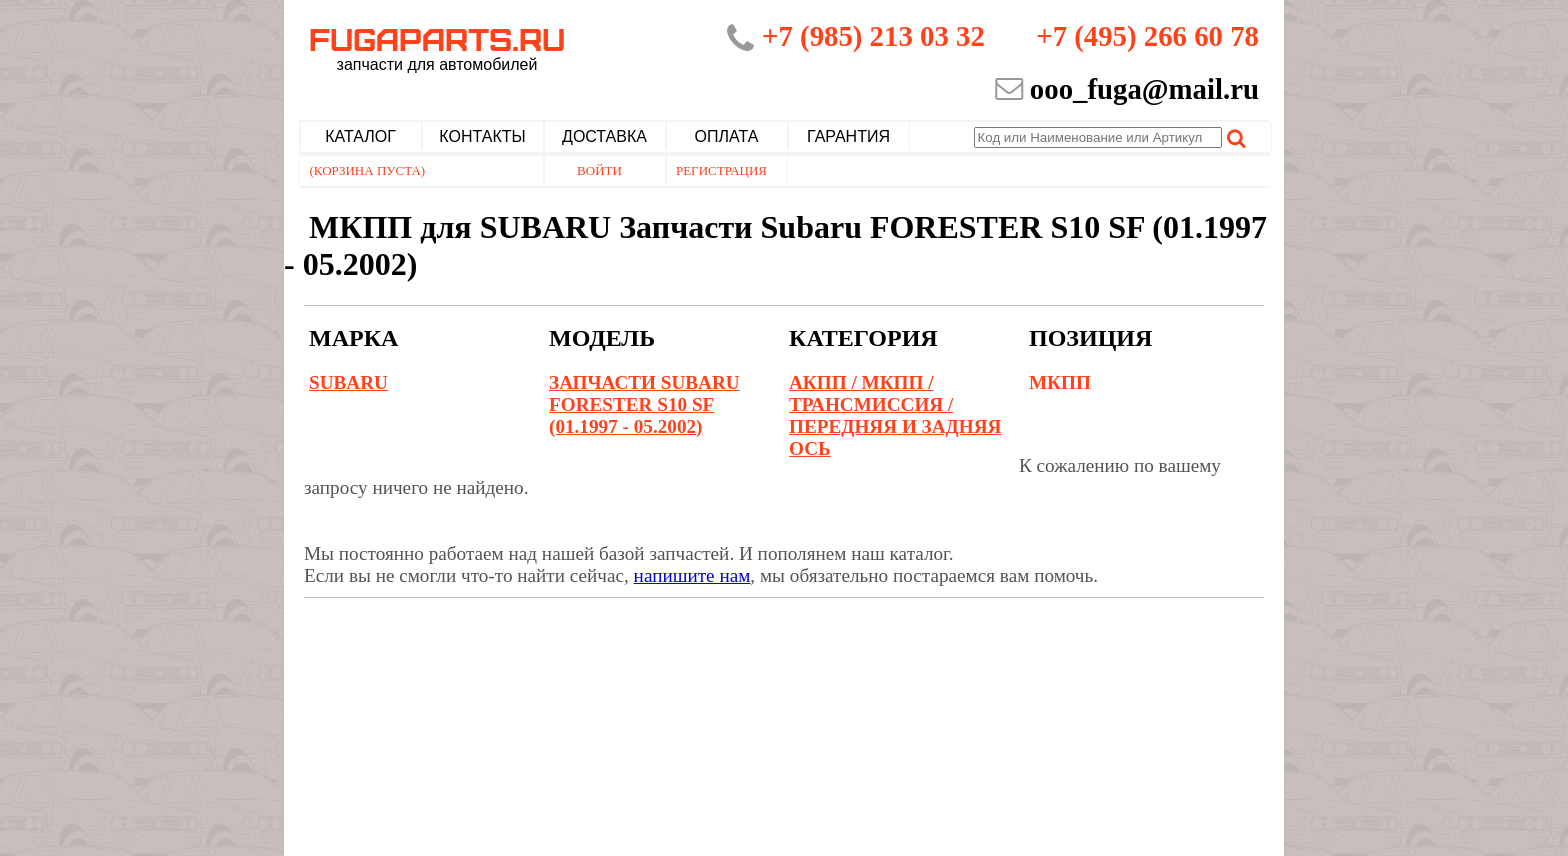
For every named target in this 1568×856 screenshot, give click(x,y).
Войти (599, 170)
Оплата (727, 136)
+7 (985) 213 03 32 (873, 36)
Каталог (360, 136)
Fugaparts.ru (437, 47)
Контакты (482, 136)
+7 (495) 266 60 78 (1147, 36)
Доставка (604, 136)
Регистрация (721, 170)
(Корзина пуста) (368, 170)
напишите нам (692, 575)
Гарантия (848, 136)
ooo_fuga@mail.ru (1144, 89)
